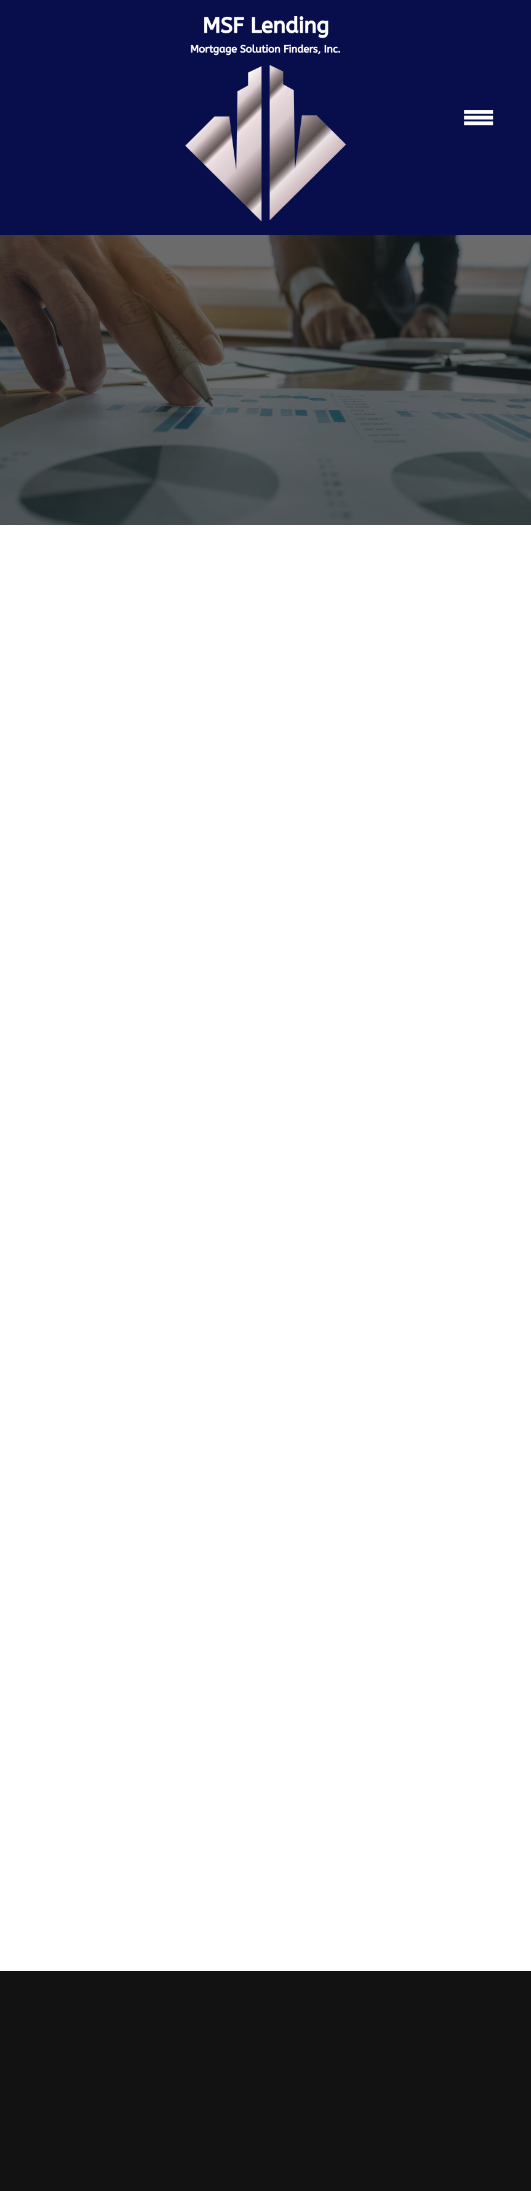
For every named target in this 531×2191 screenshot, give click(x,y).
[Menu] (479, 118)
